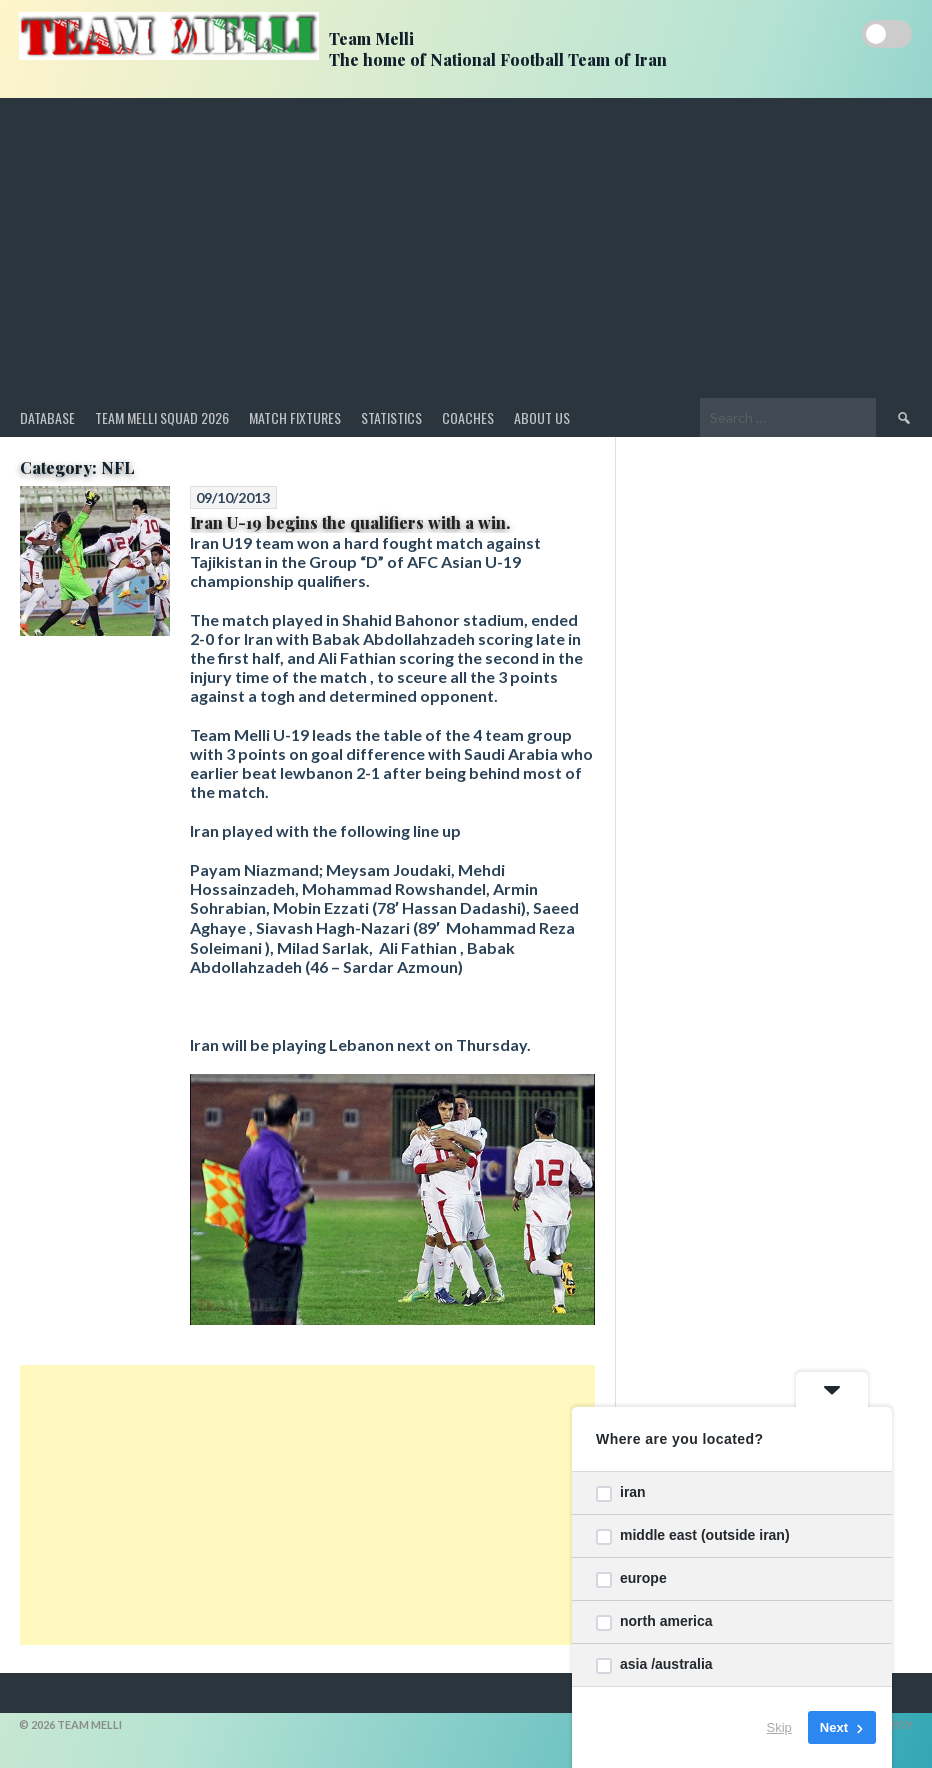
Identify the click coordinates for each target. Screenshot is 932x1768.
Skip (779, 1727)
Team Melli (371, 38)
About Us (542, 417)
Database (47, 417)
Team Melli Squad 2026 (162, 417)
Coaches (468, 417)
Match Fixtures (295, 417)
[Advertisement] (466, 248)
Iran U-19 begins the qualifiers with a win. (350, 522)
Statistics (391, 417)
